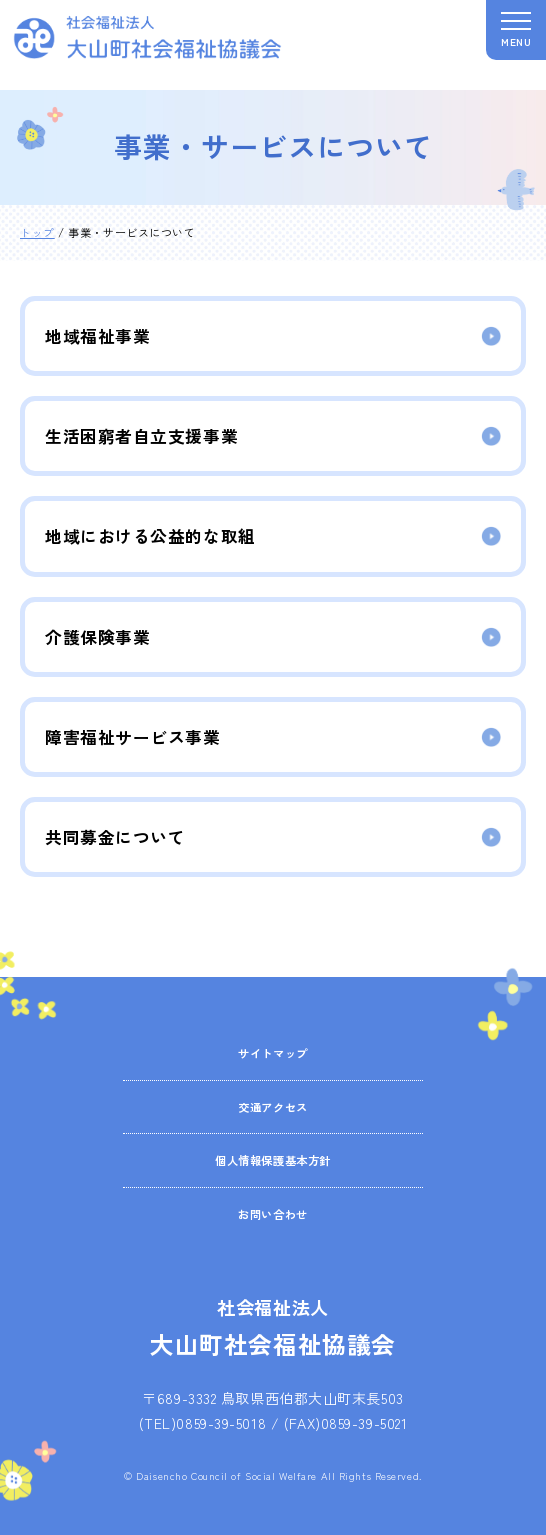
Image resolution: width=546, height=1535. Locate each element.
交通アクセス (272, 1106)
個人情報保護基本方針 (273, 1159)
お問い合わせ (272, 1213)
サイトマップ (272, 1052)
